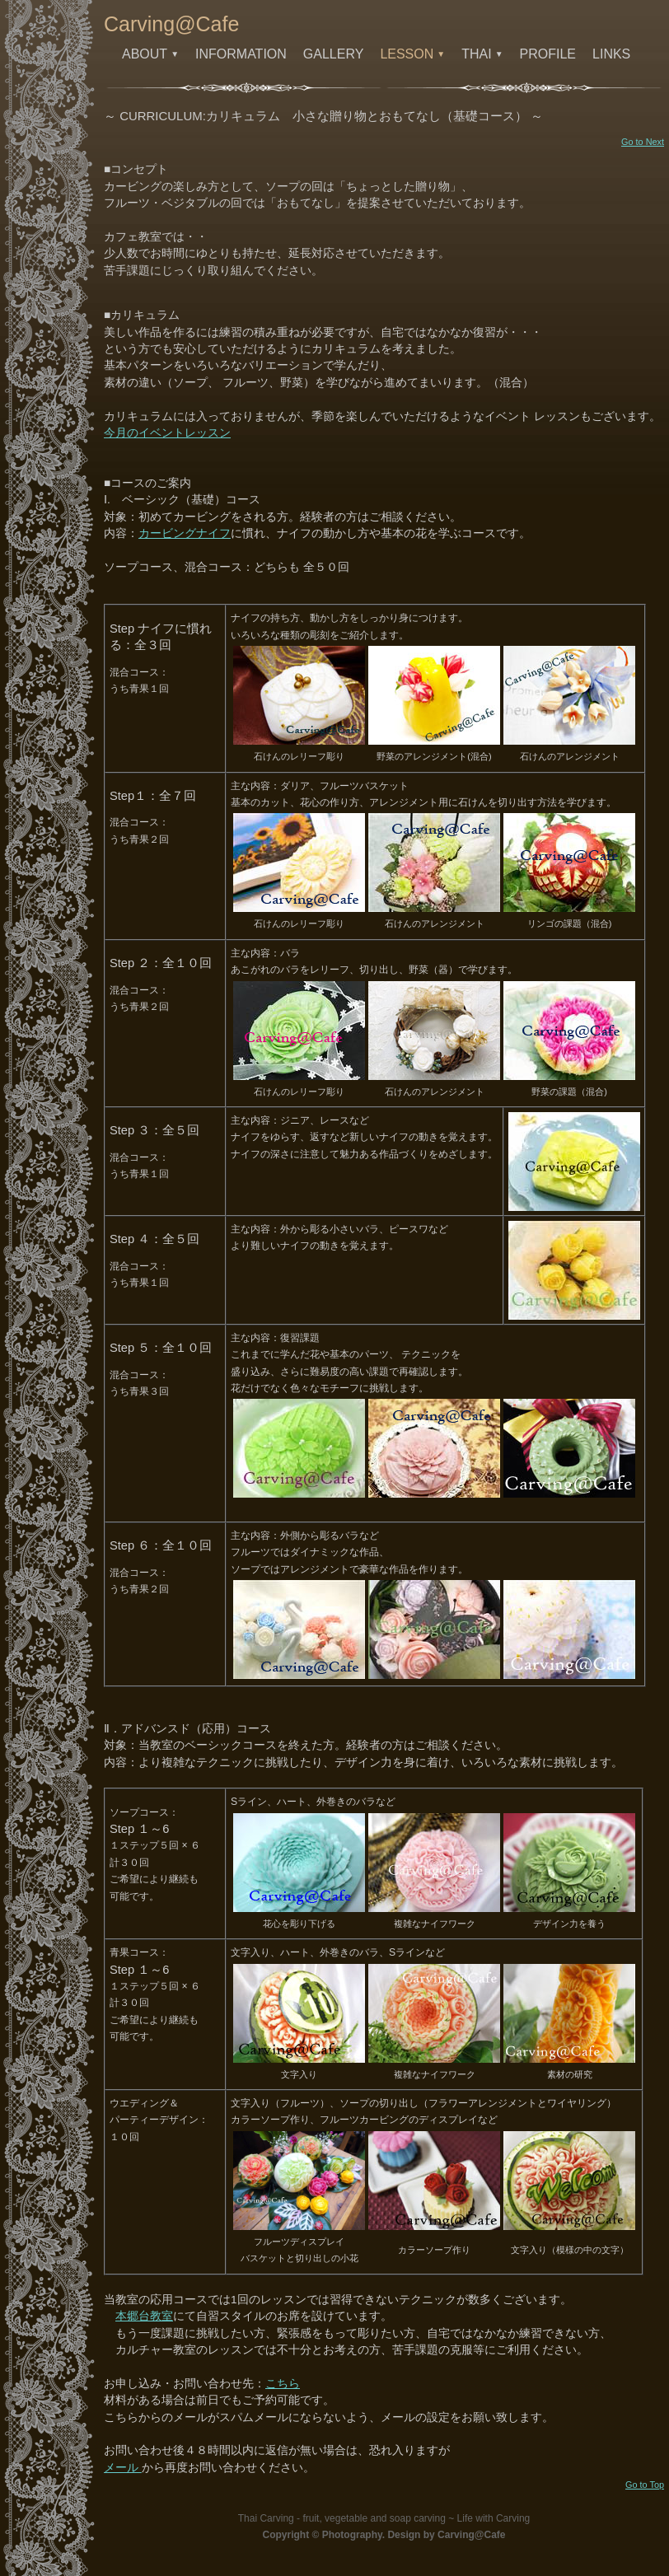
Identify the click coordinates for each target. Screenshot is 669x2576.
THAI (482, 54)
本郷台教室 (144, 2316)
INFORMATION (241, 54)
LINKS (611, 54)
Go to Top (644, 2485)
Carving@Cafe (171, 23)
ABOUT (150, 54)
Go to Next (642, 142)
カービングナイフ (184, 533)
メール (123, 2467)
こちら (282, 2383)
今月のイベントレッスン (167, 433)
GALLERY (333, 54)
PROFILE (548, 54)
